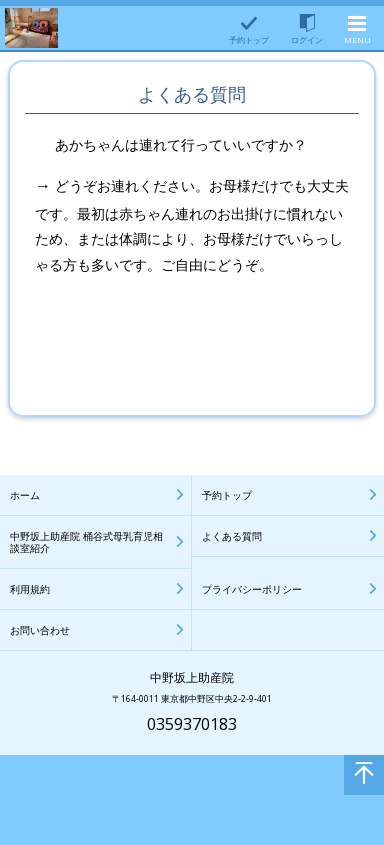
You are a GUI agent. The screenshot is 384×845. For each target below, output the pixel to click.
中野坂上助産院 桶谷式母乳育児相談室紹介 (86, 542)
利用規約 (30, 589)
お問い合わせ (40, 630)
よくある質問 (232, 536)
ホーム (25, 495)
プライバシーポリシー (252, 589)
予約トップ (227, 495)
